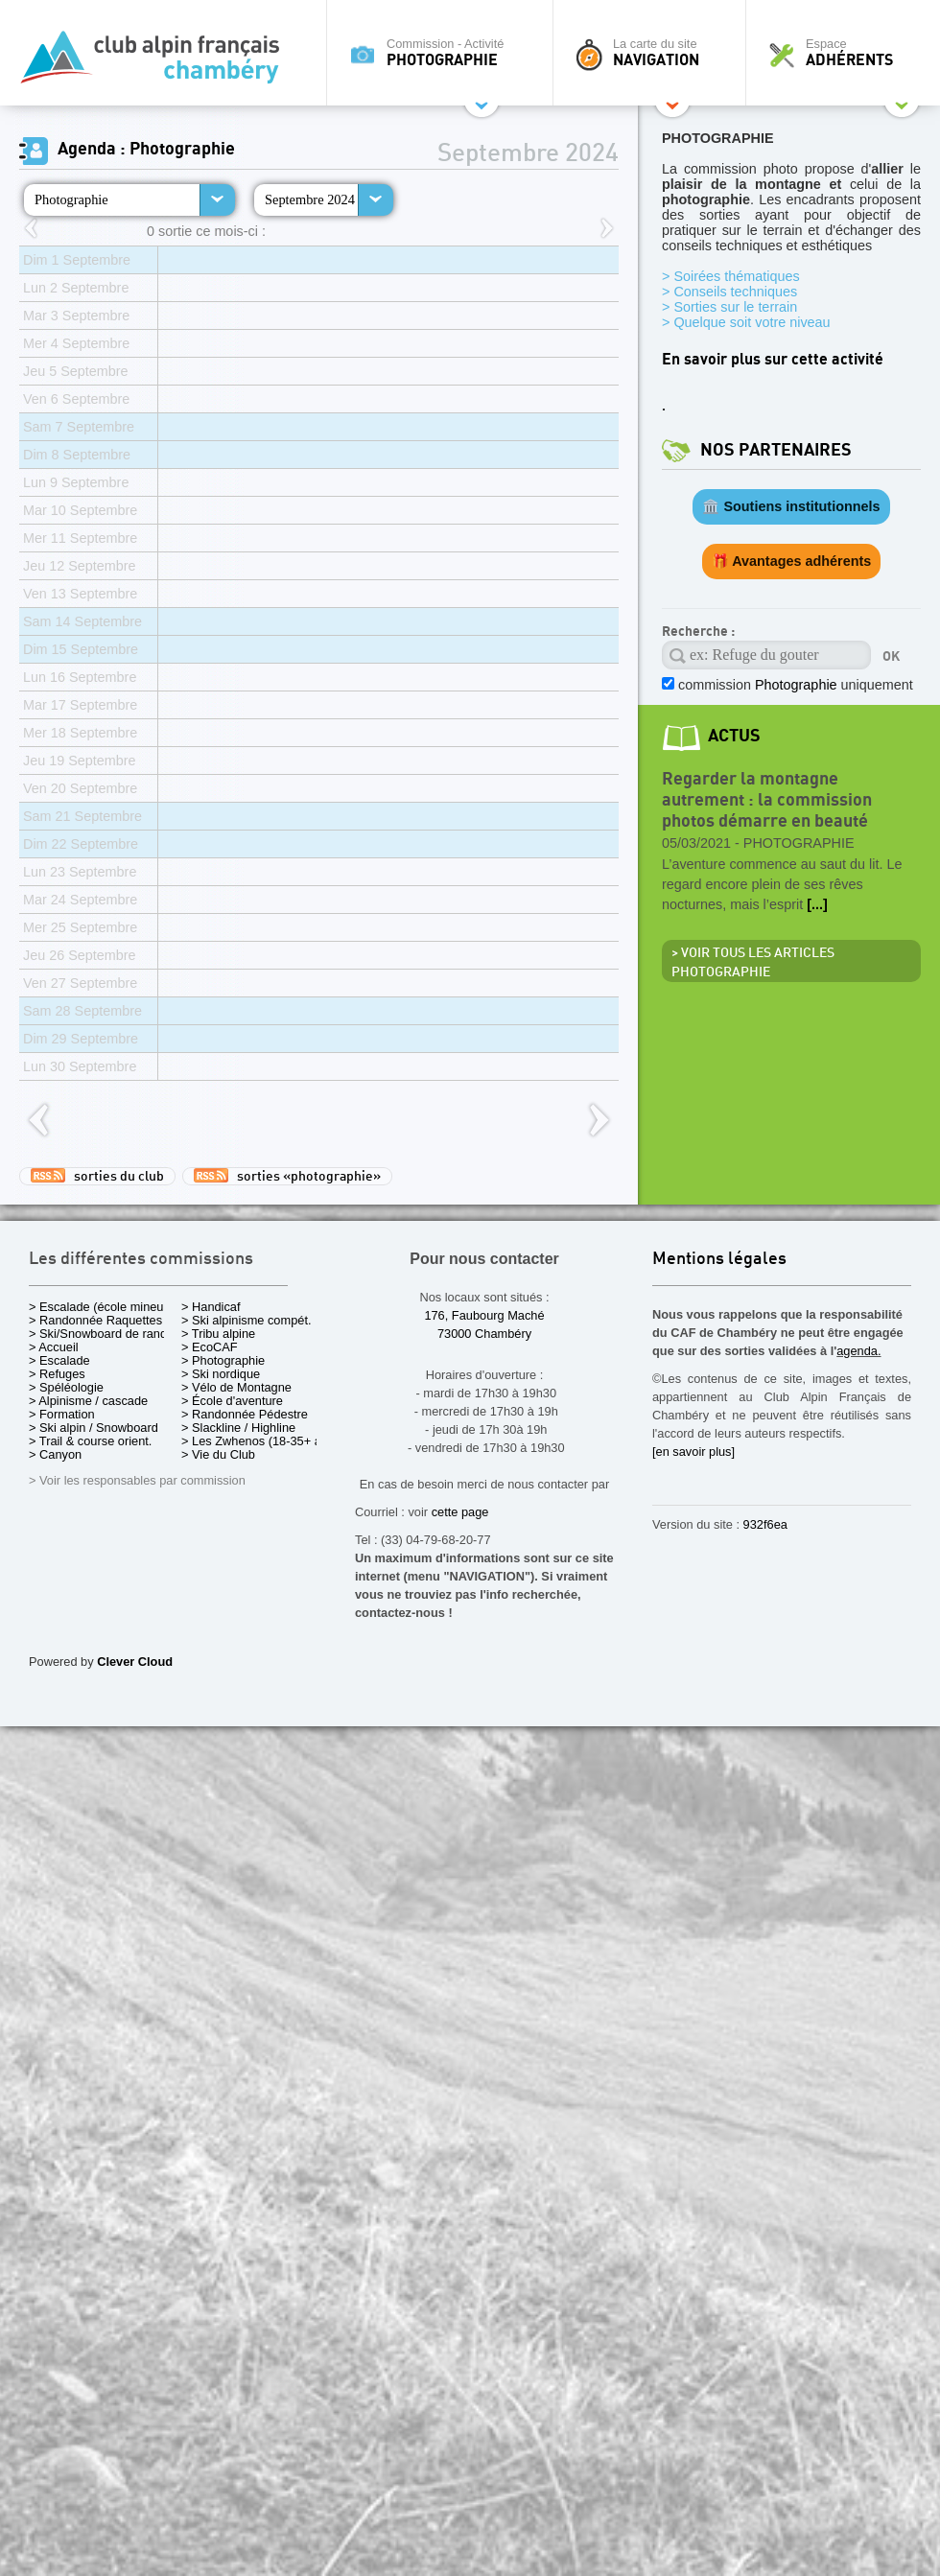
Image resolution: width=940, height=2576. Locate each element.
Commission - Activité (444, 53)
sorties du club (97, 1175)
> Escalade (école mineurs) (103, 1307)
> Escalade (59, 1360)
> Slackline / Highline (238, 1427)
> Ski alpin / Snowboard (93, 1427)
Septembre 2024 (310, 199)
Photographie (71, 199)
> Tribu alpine (218, 1333)
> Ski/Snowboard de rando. (103, 1333)
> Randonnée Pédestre (244, 1414)
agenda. (858, 1351)
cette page (460, 1512)
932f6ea (765, 1524)
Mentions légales (719, 1260)
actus (734, 736)
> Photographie (223, 1360)
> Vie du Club (218, 1454)
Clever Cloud (135, 1661)
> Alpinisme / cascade (88, 1400)
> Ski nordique (220, 1374)
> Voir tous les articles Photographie (752, 963)
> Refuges (57, 1374)
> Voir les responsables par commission (137, 1480)
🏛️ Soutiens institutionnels (791, 506)
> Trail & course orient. (90, 1441)
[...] (817, 904)
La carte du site (654, 53)
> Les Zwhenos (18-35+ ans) (260, 1441)
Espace (847, 53)
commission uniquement (793, 684)
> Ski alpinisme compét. (246, 1320)
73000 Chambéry (484, 1333)
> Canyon (55, 1454)
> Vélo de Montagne (236, 1387)
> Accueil (54, 1347)
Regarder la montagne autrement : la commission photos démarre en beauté (767, 800)
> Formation (62, 1414)
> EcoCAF (209, 1347)
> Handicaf (211, 1307)
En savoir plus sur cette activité (772, 359)
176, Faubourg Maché (484, 1315)
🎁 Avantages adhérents (792, 561)
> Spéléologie (66, 1387)
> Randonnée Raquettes (95, 1320)
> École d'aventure (232, 1400)
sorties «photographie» (287, 1175)
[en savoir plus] (693, 1451)
